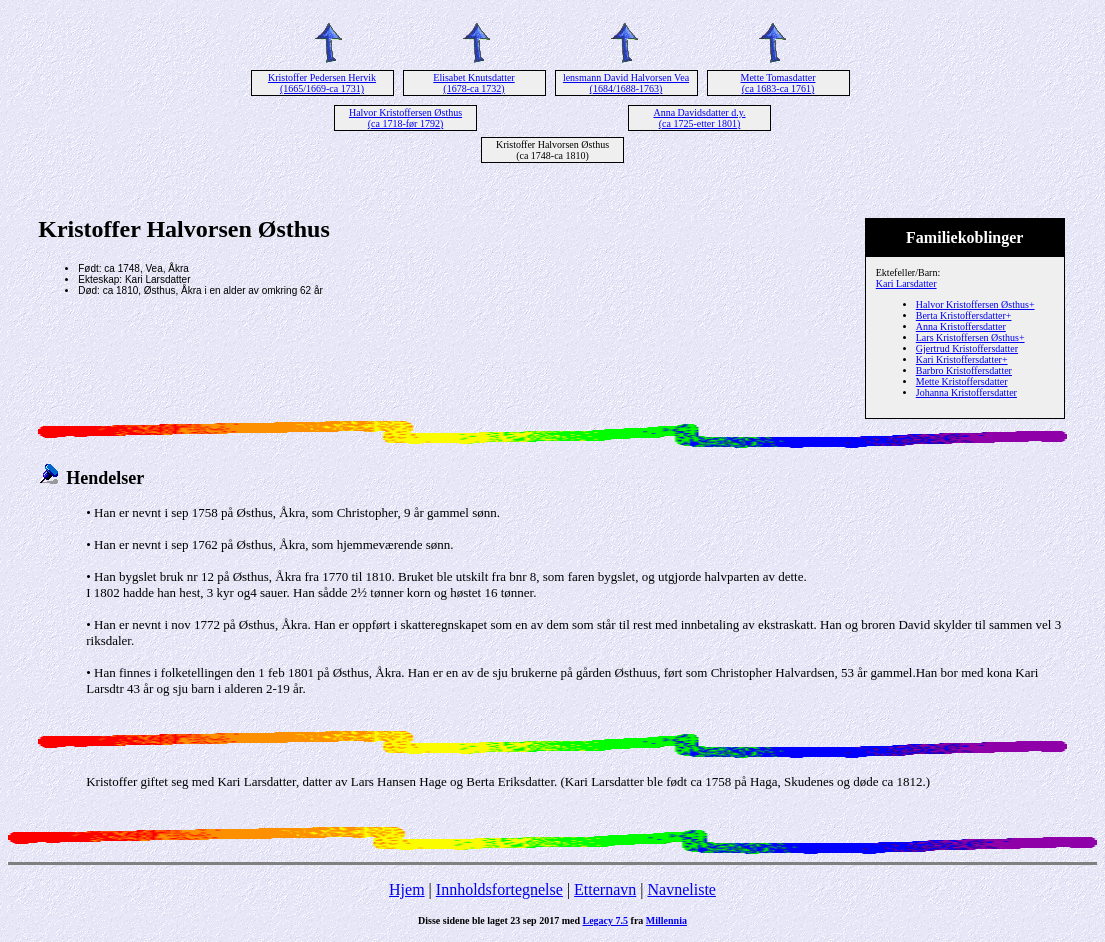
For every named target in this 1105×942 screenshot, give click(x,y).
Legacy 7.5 (606, 920)
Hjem (407, 889)
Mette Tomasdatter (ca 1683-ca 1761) (778, 83)
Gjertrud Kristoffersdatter (967, 348)
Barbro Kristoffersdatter (964, 370)
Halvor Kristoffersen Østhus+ (975, 304)
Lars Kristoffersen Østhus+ (970, 337)
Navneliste (682, 889)
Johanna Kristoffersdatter (966, 392)
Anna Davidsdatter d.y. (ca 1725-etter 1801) (699, 118)
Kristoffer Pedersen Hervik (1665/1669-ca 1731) (322, 83)
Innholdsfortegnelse (499, 889)
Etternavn (605, 889)
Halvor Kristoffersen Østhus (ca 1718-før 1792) (405, 118)
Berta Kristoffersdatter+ (964, 315)
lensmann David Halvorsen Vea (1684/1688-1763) (626, 83)
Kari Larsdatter (906, 283)
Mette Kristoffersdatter (962, 381)
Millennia (666, 920)
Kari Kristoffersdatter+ (962, 359)
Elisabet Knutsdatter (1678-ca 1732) (473, 83)
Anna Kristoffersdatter (961, 326)
